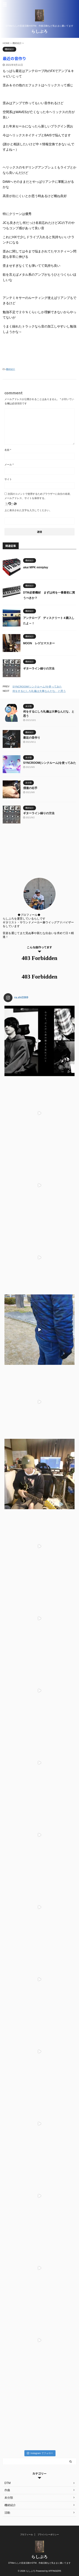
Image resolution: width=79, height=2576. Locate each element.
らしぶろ (39, 31)
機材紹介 (10, 369)
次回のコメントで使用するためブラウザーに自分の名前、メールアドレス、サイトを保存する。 (38, 496)
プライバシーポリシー (48, 2534)
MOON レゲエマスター (39, 643)
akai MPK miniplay (35, 567)
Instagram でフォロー (40, 2453)
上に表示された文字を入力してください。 (28, 510)
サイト (8, 479)
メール (9, 464)
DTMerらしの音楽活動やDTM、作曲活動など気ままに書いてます (39, 2563)
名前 (7, 449)
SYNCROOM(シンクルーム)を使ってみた (37, 686)
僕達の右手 (30, 788)
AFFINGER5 (54, 2571)
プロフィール (26, 2534)
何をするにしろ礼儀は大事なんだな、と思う (39, 691)
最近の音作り (31, 737)
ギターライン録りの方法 (38, 668)
